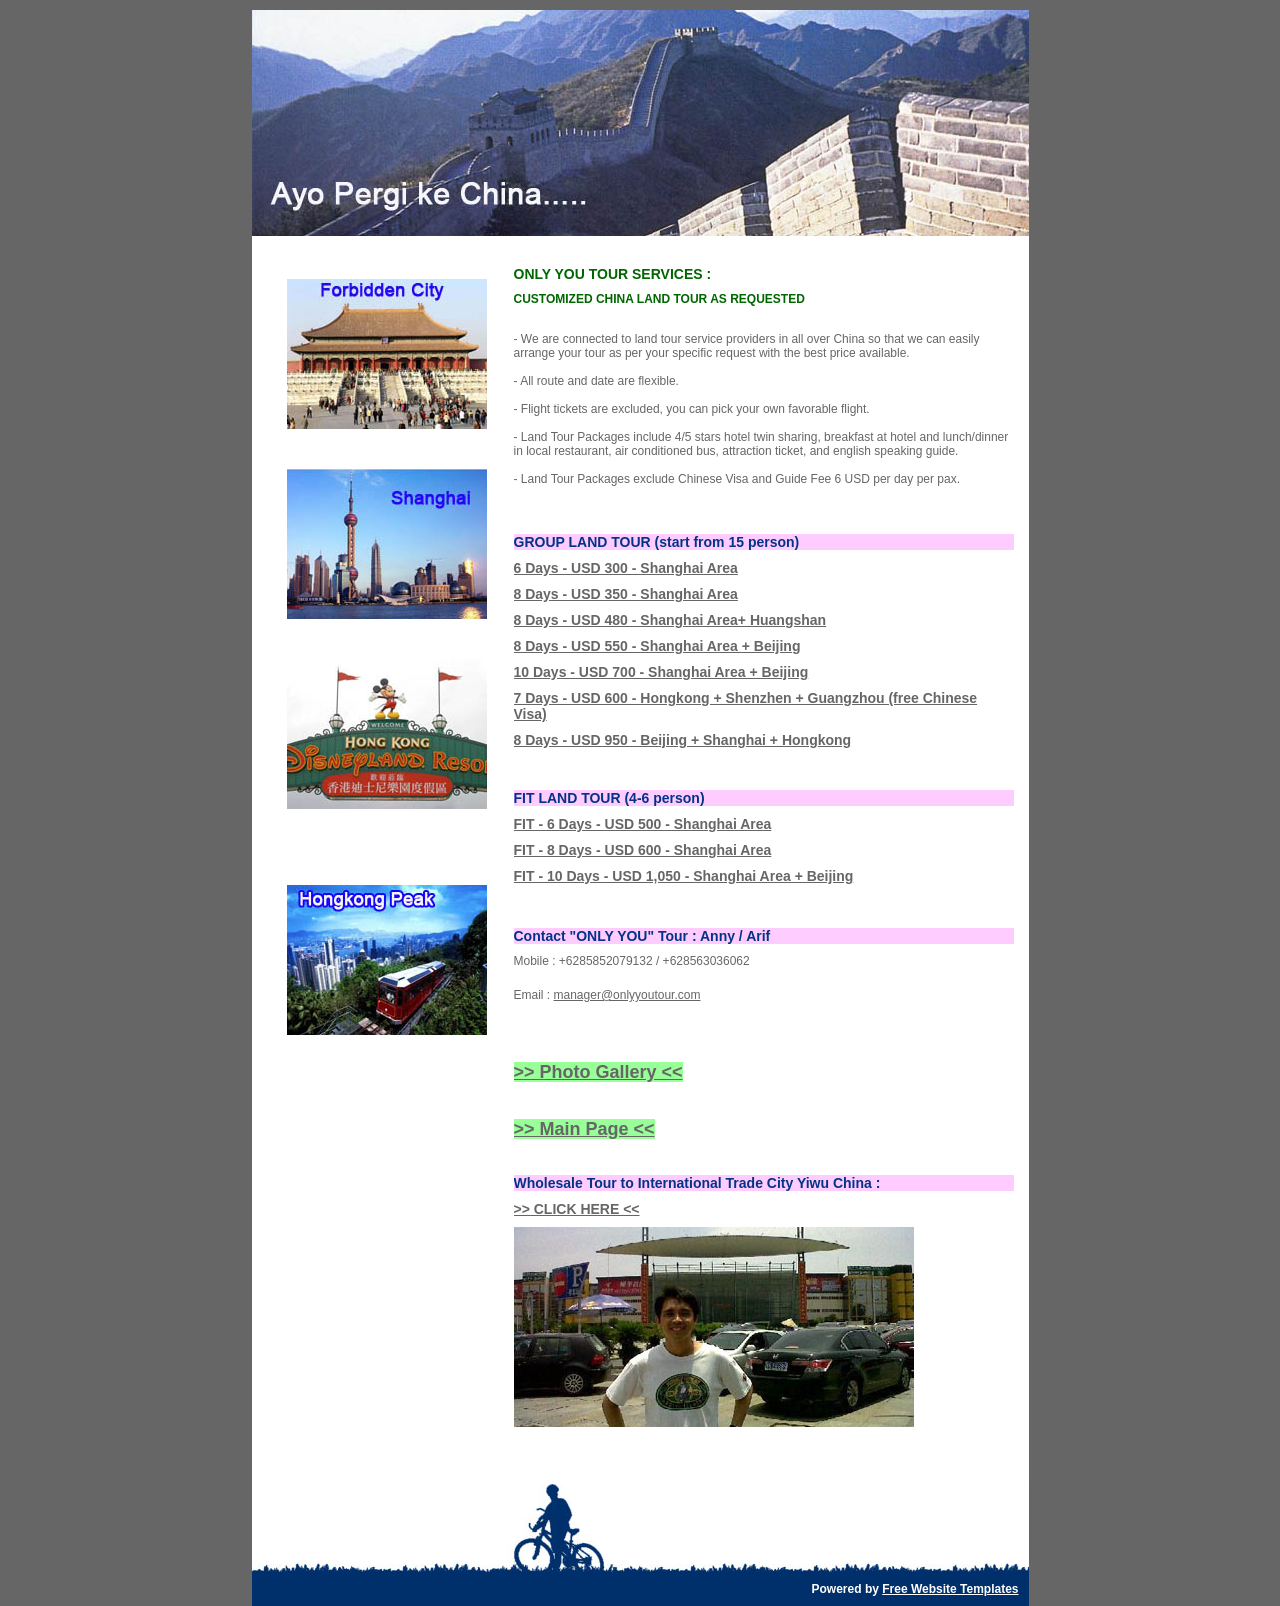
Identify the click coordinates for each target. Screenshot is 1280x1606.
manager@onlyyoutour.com (627, 995)
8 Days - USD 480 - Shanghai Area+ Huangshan (670, 620)
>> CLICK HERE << (577, 1209)
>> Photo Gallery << (598, 1072)
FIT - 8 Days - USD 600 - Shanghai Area (643, 850)
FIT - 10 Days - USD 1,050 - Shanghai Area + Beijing (684, 876)
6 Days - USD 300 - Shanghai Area (626, 568)
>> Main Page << (584, 1129)
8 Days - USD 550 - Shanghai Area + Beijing (657, 646)
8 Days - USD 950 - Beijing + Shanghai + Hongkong (683, 740)
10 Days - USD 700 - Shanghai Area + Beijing (661, 672)
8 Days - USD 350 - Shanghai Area (626, 594)
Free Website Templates (950, 1589)
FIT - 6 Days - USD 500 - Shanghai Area (643, 824)
